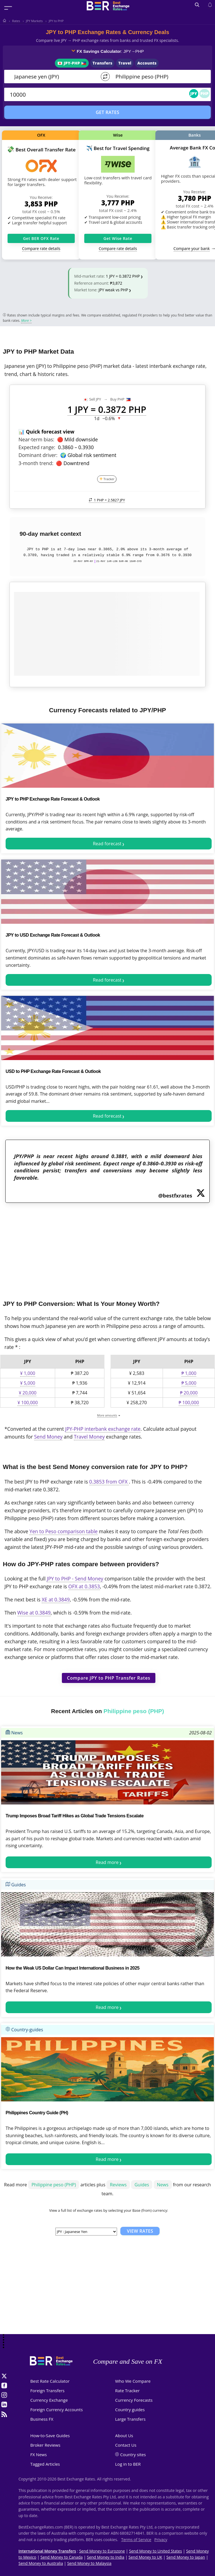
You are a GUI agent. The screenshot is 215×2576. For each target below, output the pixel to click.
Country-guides (24, 2030)
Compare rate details (41, 248)
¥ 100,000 (27, 1402)
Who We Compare (133, 2381)
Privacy (160, 2539)
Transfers (102, 63)
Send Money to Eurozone (102, 2551)
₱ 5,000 (189, 1383)
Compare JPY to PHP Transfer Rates (108, 1678)
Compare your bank (192, 248)
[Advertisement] (107, 1247)
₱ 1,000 (189, 1373)
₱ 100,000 (189, 1402)
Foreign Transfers (47, 2390)
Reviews (118, 2185)
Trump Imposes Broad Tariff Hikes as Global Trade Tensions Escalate (75, 1815)
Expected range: (36, 447)
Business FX (41, 2419)
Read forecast (107, 844)
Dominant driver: (37, 455)
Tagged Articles (45, 2464)
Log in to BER (128, 2464)
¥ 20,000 (27, 1393)
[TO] (157, 76)
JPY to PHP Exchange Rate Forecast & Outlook (53, 799)
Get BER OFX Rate (41, 238)
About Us (124, 2435)
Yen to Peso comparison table (63, 1531)
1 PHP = (107, 500)
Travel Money (89, 1436)
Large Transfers (130, 2419)
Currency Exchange (49, 2400)
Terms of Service (136, 2539)
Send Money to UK (145, 2557)
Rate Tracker (127, 2390)
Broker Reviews (45, 2445)
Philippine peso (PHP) (53, 2185)
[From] (54, 76)
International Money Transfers (47, 2551)
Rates (16, 21)
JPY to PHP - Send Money (75, 1578)
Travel (124, 63)
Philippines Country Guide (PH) (37, 2112)
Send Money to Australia (40, 2563)
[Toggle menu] (8, 7)
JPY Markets (34, 21)
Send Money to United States (155, 2551)
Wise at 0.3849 (34, 1612)
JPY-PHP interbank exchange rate (103, 1428)
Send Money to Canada (61, 2557)
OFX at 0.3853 (84, 1586)
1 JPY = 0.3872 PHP (123, 276)
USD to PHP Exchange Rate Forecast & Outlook (53, 1071)
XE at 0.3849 (56, 1599)
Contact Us (125, 2445)
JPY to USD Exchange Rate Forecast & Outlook (53, 935)
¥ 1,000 (27, 1373)
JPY (193, 93)
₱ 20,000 (189, 1393)
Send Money (48, 1436)
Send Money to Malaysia (89, 2563)
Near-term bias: (36, 439)
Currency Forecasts (134, 2400)
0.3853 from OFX (109, 1481)
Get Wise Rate (118, 238)
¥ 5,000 (27, 1383)
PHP (204, 93)
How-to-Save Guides (50, 2435)
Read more (107, 1862)
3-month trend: (35, 463)
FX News (38, 2454)
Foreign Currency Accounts (56, 2409)
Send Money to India (105, 2557)
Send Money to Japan (185, 2557)
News (14, 1733)
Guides (16, 1885)
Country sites (133, 2454)
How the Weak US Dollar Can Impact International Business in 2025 (72, 1968)
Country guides (130, 2409)
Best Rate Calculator (49, 2381)
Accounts (146, 63)
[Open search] (197, 5)
